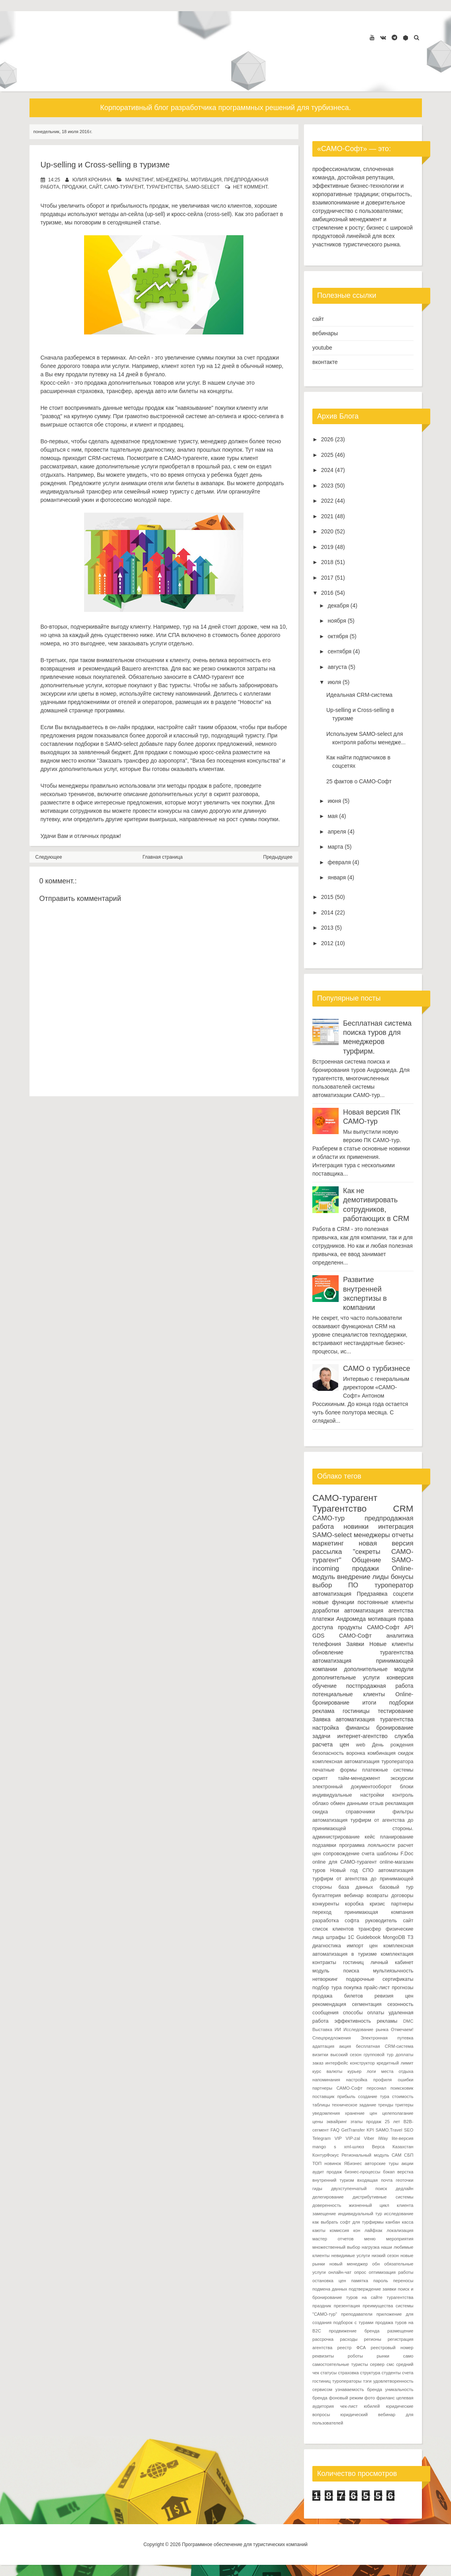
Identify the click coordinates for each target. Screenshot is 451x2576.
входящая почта (375, 2180)
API (409, 1627)
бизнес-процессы (362, 2171)
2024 (327, 470)
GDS (318, 1635)
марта (335, 847)
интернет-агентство (362, 1736)
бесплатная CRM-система (384, 2046)
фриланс (385, 2397)
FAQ (335, 2130)
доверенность (326, 2205)
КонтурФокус (325, 2155)
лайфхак (373, 2230)
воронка (355, 1753)
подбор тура (326, 1987)
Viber (369, 2138)
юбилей (372, 2406)
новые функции (333, 1602)
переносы (403, 2280)
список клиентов (333, 1929)
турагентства (164, 187)
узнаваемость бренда (358, 2389)
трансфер (369, 1929)
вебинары (325, 333)
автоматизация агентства (378, 1610)
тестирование (395, 1711)
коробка (354, 1904)
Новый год (344, 1870)
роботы (355, 2356)
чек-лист (348, 2406)
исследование (398, 2213)
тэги (367, 2381)
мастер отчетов (332, 2238)
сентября (339, 651)
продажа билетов (337, 1996)
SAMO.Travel (389, 2130)
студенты (391, 2372)
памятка (359, 2280)
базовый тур (397, 1887)
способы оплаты (363, 2013)
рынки (382, 2356)
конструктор (362, 2063)
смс (390, 2364)
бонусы (402, 1577)
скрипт (319, 1778)
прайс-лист (377, 1987)
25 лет (392, 2121)
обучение (324, 1686)
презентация (347, 2305)
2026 (327, 439)
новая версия (386, 1543)
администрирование (336, 1837)
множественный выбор (336, 2247)
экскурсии (402, 1778)
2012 (327, 943)
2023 (327, 485)
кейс (370, 1837)
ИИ (338, 2029)
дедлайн (404, 2188)
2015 (327, 897)
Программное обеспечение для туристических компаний (245, 2544)
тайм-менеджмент (359, 1778)
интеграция (395, 1526)
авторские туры (382, 2163)
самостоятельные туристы (340, 2364)
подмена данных (329, 2289)
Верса (378, 2146)
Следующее (48, 857)
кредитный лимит (394, 2063)
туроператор (394, 1585)
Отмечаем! (402, 2029)
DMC (408, 2021)
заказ (318, 2063)
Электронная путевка (387, 2037)
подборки (401, 1702)
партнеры (402, 1904)
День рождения (393, 1745)
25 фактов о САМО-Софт (359, 781)
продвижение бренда (354, 2330)
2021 (327, 516)
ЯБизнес (353, 2163)
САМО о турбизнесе (376, 1369)
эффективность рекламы (365, 2021)
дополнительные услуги (346, 1677)
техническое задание (354, 2104)
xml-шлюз (354, 2146)
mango (319, 2146)
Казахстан (402, 2146)
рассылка (327, 1551)
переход (321, 1912)
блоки (407, 1786)
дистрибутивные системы (383, 2197)
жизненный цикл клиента (381, 2205)
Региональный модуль (365, 2155)
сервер (377, 2364)
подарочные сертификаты (379, 1979)
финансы (358, 1728)
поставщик (323, 2096)
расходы (348, 2339)
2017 (327, 577)
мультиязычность (393, 1971)
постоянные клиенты (386, 1602)
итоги (369, 1702)
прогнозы (402, 1987)
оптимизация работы (391, 2272)
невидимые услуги (350, 2255)
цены (317, 2121)
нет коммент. (251, 187)
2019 (327, 547)
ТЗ (410, 1937)
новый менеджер (348, 2263)
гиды (317, 2188)
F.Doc (406, 1853)
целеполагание (397, 2113)
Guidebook (368, 1937)
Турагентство (339, 1509)
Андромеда (351, 1619)
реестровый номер (392, 2347)
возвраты (377, 1895)
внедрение (354, 1577)
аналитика (400, 1635)
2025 (327, 455)
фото (370, 2397)
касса (408, 2222)
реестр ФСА (351, 2347)
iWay (383, 2138)
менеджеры (172, 180)
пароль (380, 2280)
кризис (377, 1904)
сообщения (325, 2013)
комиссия (339, 2230)
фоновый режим (346, 2397)
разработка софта (335, 1920)
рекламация (399, 1803)
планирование (397, 1837)
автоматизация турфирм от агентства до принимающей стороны (363, 1879)
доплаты (404, 2054)
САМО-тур (328, 1518)
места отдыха (397, 2071)
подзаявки (324, 1845)
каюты (319, 2230)
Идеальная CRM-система (359, 695)
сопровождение (341, 1853)
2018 (327, 562)
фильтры (402, 1812)
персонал (376, 2088)
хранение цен (361, 2113)
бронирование (394, 1728)
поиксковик (401, 2088)
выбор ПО (335, 1585)
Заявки (355, 1644)
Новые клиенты (391, 1644)
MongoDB (394, 1937)
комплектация (397, 1954)
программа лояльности (367, 1845)
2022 (327, 501)
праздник (321, 2305)
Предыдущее (277, 857)
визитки (320, 2054)
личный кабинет (392, 1962)
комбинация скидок (390, 1753)
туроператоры (346, 2381)
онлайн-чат (339, 2272)
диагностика (326, 1946)
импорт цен (362, 1946)
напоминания (326, 2079)
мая (332, 816)
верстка (405, 2171)
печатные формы (334, 1770)
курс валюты (327, 2071)
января (336, 877)
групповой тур (379, 2054)
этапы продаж (365, 2121)
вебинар (354, 1895)
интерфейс (336, 2063)
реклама (323, 1711)
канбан (393, 2222)
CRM (403, 1509)
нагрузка (371, 2247)
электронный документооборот (352, 1786)
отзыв (376, 1803)
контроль (402, 1795)
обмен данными (349, 1803)
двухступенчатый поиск (359, 2188)
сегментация (366, 2004)
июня (334, 801)
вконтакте (325, 362)
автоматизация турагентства (375, 1719)
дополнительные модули (378, 1669)
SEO (409, 2130)
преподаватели (357, 2314)
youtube (322, 347)
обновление (327, 1652)
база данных (355, 1887)
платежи (323, 1619)
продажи (74, 187)
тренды (385, 2104)
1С (351, 1937)
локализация (399, 2230)
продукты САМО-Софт (369, 1627)
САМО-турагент (123, 187)
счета (368, 1853)
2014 (327, 912)
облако (320, 1803)
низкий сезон (385, 2255)
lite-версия (402, 2138)
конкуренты (325, 1904)
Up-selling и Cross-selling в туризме (111, 164)
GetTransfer (353, 2130)
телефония (326, 1644)
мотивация (206, 180)
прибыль (346, 2096)
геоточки (405, 2180)
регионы (372, 2339)
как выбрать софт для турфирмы (348, 2222)
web (360, 1745)
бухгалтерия (326, 1895)
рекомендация (329, 2004)
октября (337, 636)
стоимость (403, 2096)
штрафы (335, 1937)
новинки (356, 1526)
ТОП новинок (326, 2163)
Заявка (321, 1719)
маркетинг (139, 180)
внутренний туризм (333, 2180)
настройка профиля (369, 2079)
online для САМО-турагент (344, 1862)
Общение (366, 1560)
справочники (360, 1812)
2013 (327, 927)
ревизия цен (394, 1996)
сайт (95, 187)
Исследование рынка (365, 2029)
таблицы (321, 2104)
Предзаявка (372, 1594)
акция (345, 2046)
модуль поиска (335, 1971)
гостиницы (356, 1711)
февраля (339, 862)
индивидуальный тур (360, 2213)
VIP (338, 2138)
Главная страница (163, 857)
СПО (368, 1870)
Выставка (322, 2029)
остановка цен (329, 2280)
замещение (324, 2213)
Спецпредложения (331, 2037)
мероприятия (399, 2238)
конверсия (399, 1677)
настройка (325, 1728)
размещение (400, 2330)
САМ (397, 2155)
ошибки (406, 2079)
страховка (348, 2372)
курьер (354, 2071)
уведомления (326, 2113)
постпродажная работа (380, 1686)
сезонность (400, 2004)
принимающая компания (379, 1912)
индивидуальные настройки (348, 1795)
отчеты (403, 1535)
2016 (327, 593)
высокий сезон (345, 2054)
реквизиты (323, 2356)
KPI (370, 2130)
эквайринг (336, 2121)
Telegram (321, 2138)
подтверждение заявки (372, 2289)
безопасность (328, 1753)
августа (337, 667)
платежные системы (388, 1770)
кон (356, 2230)
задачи (321, 1736)
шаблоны (387, 1853)
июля (334, 682)
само (408, 2356)
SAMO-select (202, 187)
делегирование (328, 2197)
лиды (381, 1577)
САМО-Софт (355, 1635)
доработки (325, 1610)
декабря (338, 605)
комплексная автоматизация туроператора (363, 1761)
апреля (336, 831)
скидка (320, 1812)
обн (376, 2263)
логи (371, 2071)
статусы (328, 2372)
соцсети (403, 1594)
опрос (360, 2272)
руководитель (381, 1920)
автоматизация (331, 1594)
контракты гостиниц (338, 1962)
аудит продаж (327, 2171)
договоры (402, 1895)
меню (369, 2238)
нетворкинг (325, 1979)
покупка (353, 1987)
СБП (408, 2155)
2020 (327, 531)
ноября (336, 620)
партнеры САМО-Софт (337, 2088)
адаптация (323, 2046)
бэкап (388, 2171)
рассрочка (322, 2339)
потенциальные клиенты (348, 1694)
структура (370, 2372)
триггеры (404, 2104)
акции (407, 2163)
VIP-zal (353, 2138)
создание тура (373, 2096)
